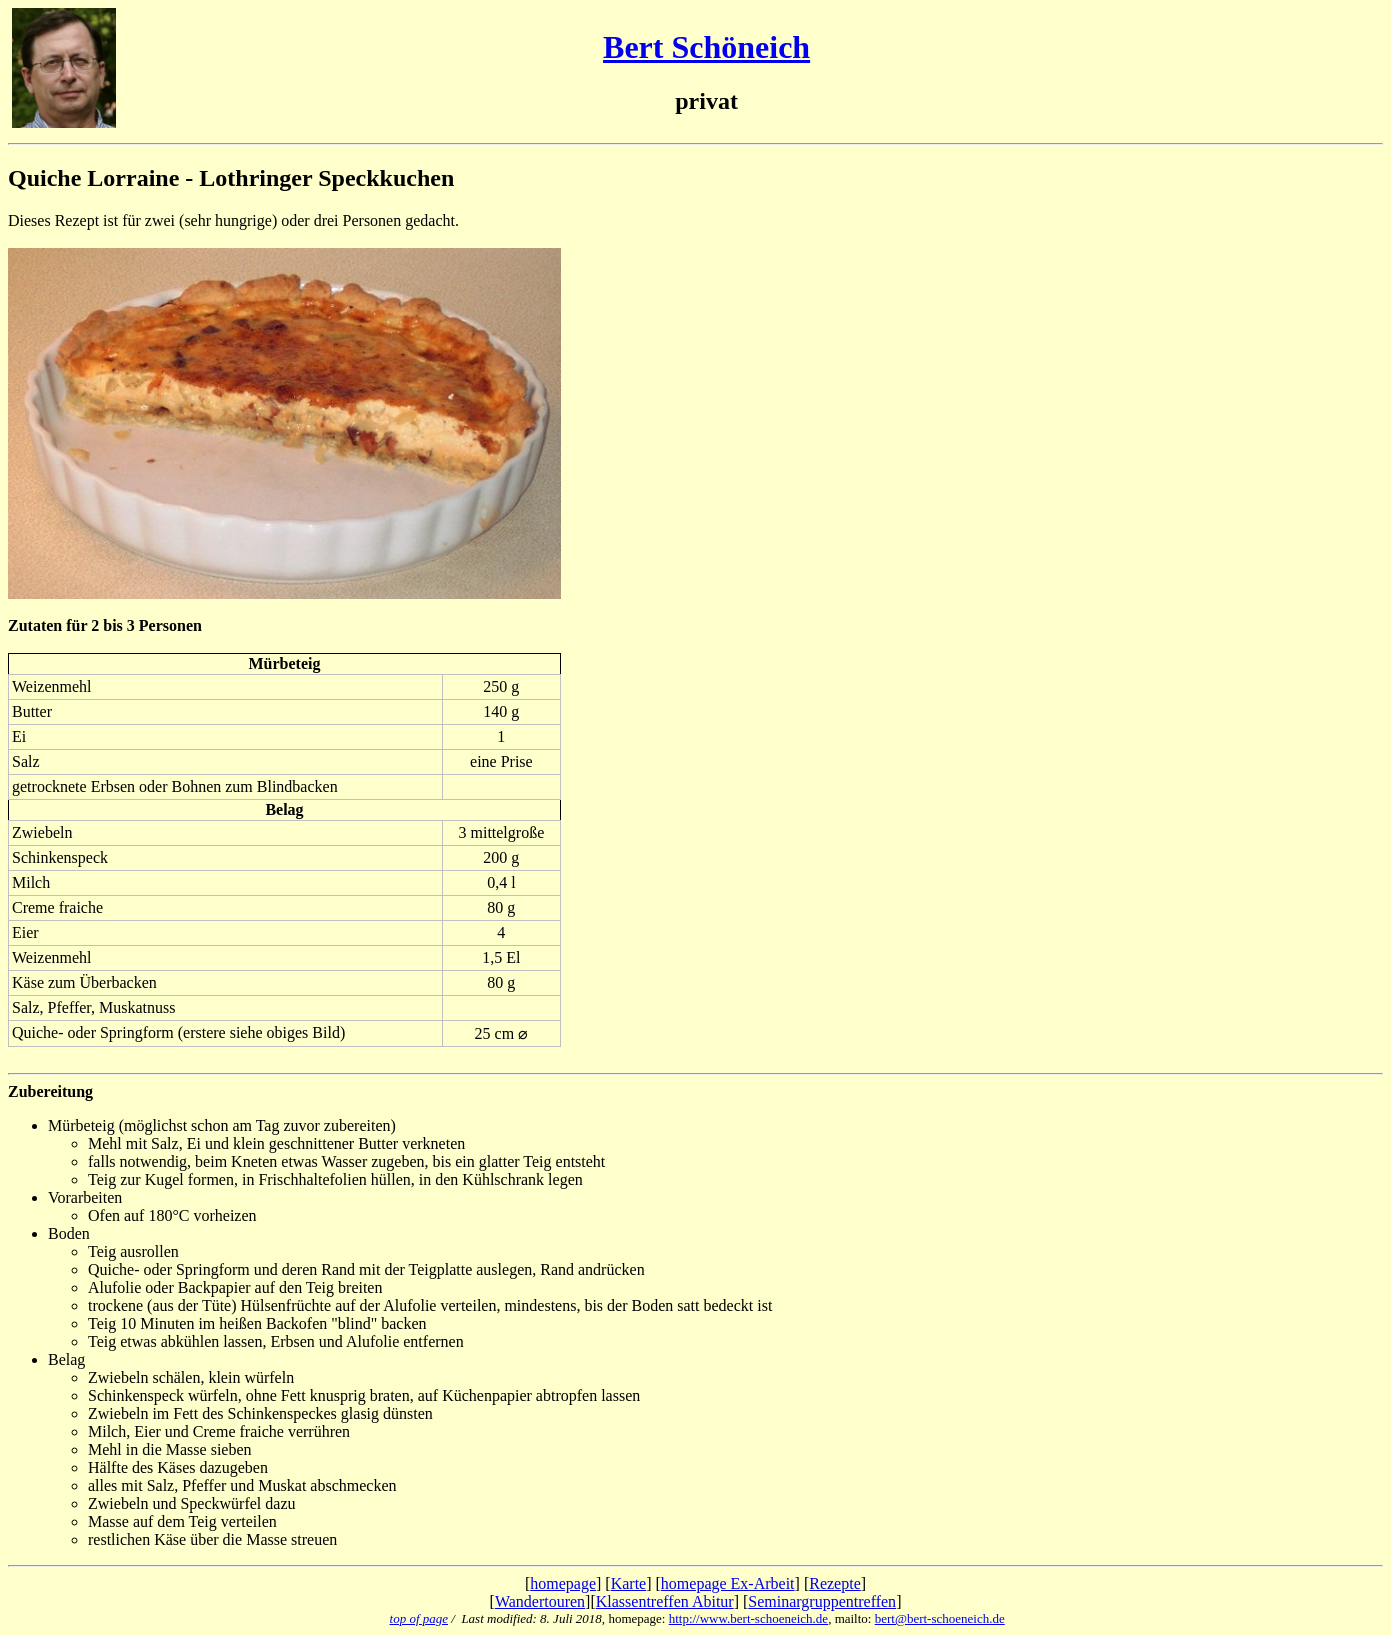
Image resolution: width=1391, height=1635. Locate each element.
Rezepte (835, 1583)
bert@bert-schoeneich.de (940, 1618)
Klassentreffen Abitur (665, 1601)
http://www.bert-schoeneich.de (748, 1618)
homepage (563, 1583)
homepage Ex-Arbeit (728, 1583)
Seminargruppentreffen (822, 1601)
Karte (629, 1583)
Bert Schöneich (706, 47)
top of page (419, 1618)
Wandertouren (540, 1601)
